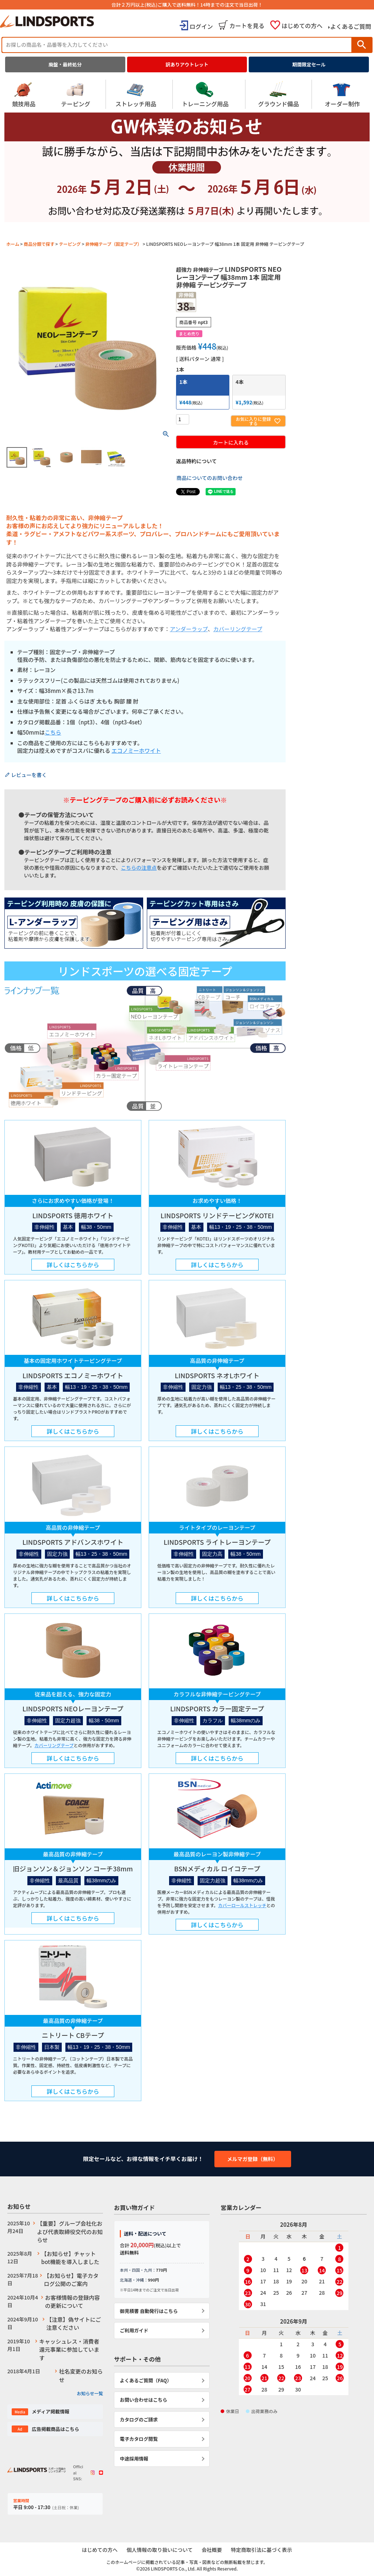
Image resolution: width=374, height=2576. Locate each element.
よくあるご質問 (350, 26)
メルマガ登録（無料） (252, 2158)
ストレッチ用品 (135, 94)
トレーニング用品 (205, 94)
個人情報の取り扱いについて (159, 2550)
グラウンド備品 (278, 94)
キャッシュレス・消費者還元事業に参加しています (69, 2349)
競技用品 (23, 94)
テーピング (75, 94)
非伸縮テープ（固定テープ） (113, 244)
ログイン (201, 26)
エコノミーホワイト (136, 750)
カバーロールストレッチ (242, 1905)
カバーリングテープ (237, 629)
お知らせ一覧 (90, 2393)
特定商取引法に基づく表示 (262, 2550)
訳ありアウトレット (187, 64)
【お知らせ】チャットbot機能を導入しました (70, 2258)
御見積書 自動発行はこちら (149, 2311)
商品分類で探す (39, 244)
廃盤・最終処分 (65, 64)
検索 (361, 45)
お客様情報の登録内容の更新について (72, 2302)
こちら (53, 732)
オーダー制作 (342, 94)
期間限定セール (308, 64)
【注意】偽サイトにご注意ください (73, 2324)
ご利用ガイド (134, 2330)
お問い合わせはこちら (143, 2399)
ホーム (12, 244)
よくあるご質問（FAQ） (146, 2380)
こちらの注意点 (139, 867)
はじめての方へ (302, 25)
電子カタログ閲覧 (139, 2438)
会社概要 (212, 2550)
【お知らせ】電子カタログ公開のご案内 (71, 2280)
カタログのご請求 (139, 2419)
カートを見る (246, 25)
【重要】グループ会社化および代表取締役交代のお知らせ (70, 2231)
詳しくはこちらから (72, 1264)
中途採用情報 (134, 2458)
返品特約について (196, 461)
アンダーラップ (189, 629)
